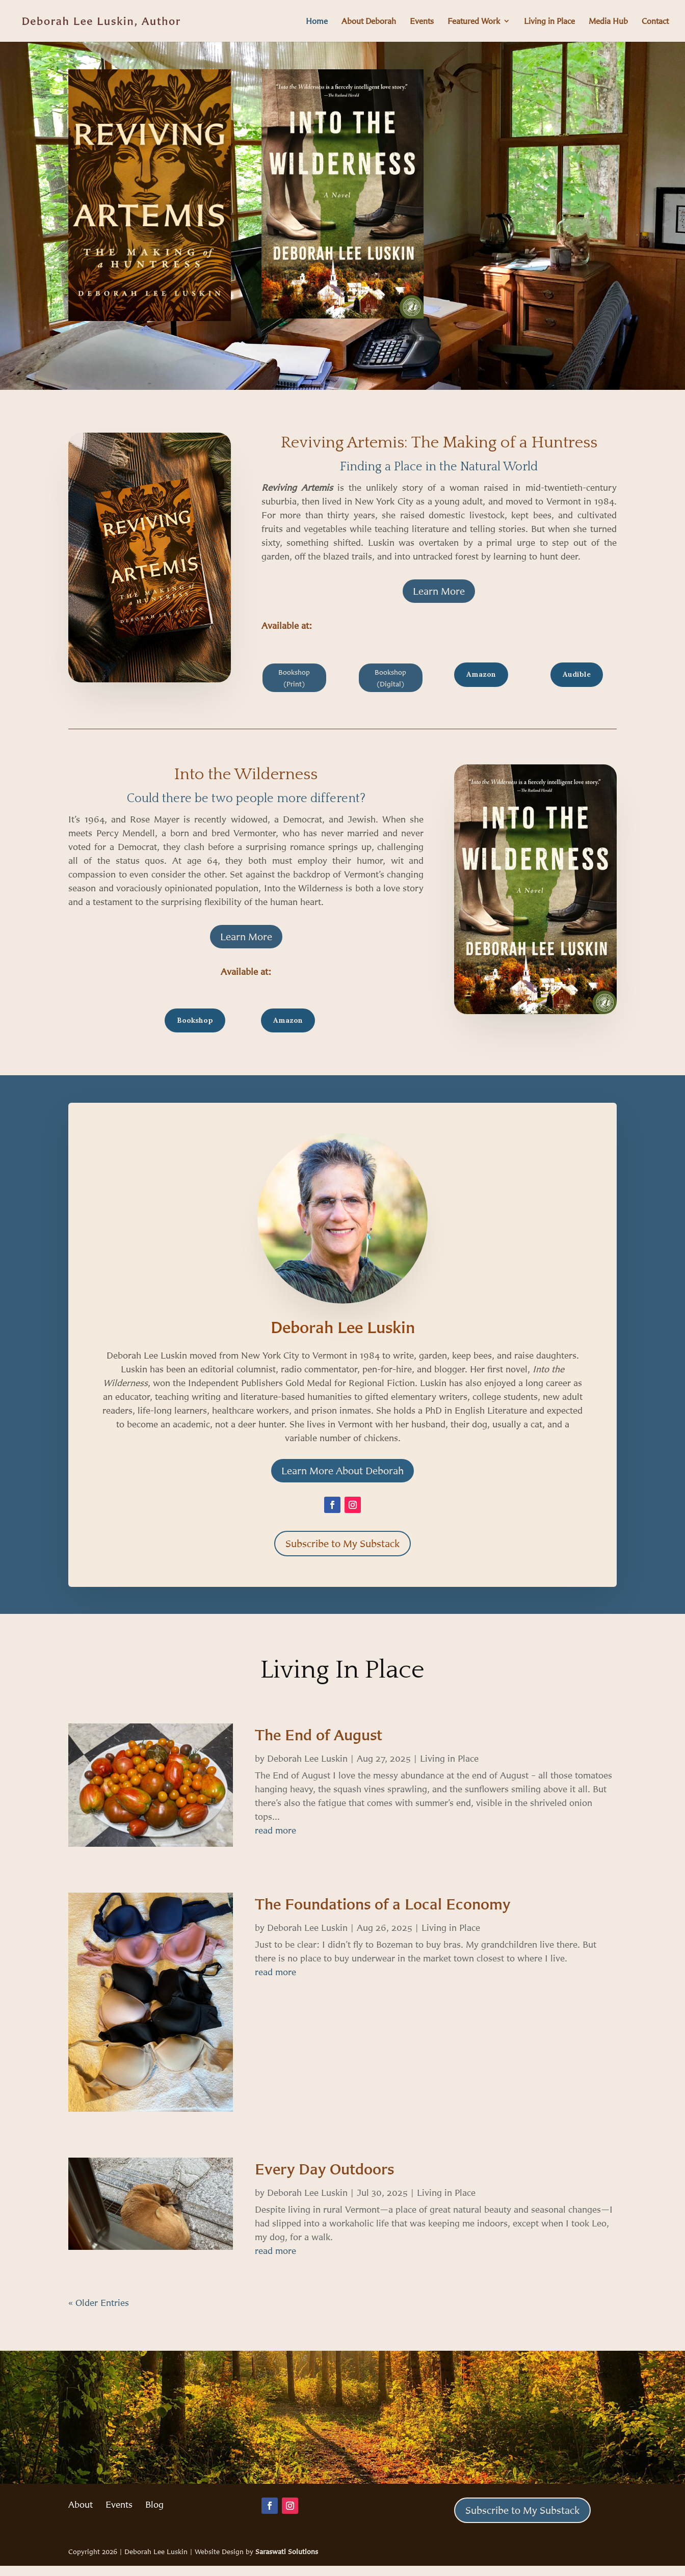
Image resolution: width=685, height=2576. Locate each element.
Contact (655, 21)
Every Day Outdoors (324, 2169)
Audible (577, 674)
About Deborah (368, 21)
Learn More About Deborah (342, 1470)
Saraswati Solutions (286, 2551)
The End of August (318, 1734)
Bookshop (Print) (294, 678)
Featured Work (473, 21)
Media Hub (608, 21)
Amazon (481, 674)
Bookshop (195, 1020)
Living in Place (549, 21)
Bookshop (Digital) (390, 678)
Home (317, 21)
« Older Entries (98, 2302)
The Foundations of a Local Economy (382, 1904)
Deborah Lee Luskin (307, 1758)
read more (275, 1830)
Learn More (439, 591)
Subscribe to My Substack (342, 1543)
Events (422, 21)
